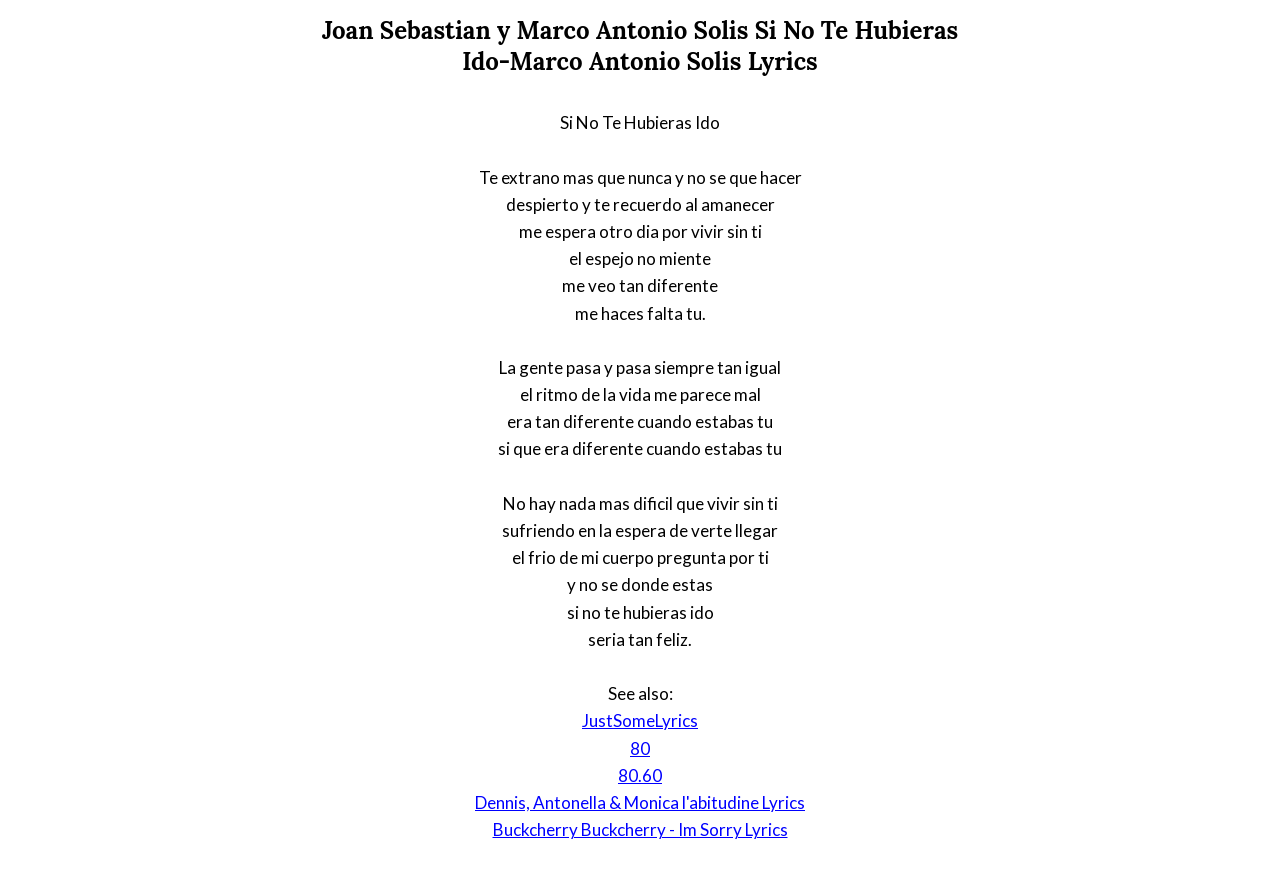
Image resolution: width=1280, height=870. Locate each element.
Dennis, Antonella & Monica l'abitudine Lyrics (640, 802)
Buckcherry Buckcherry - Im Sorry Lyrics (640, 829)
